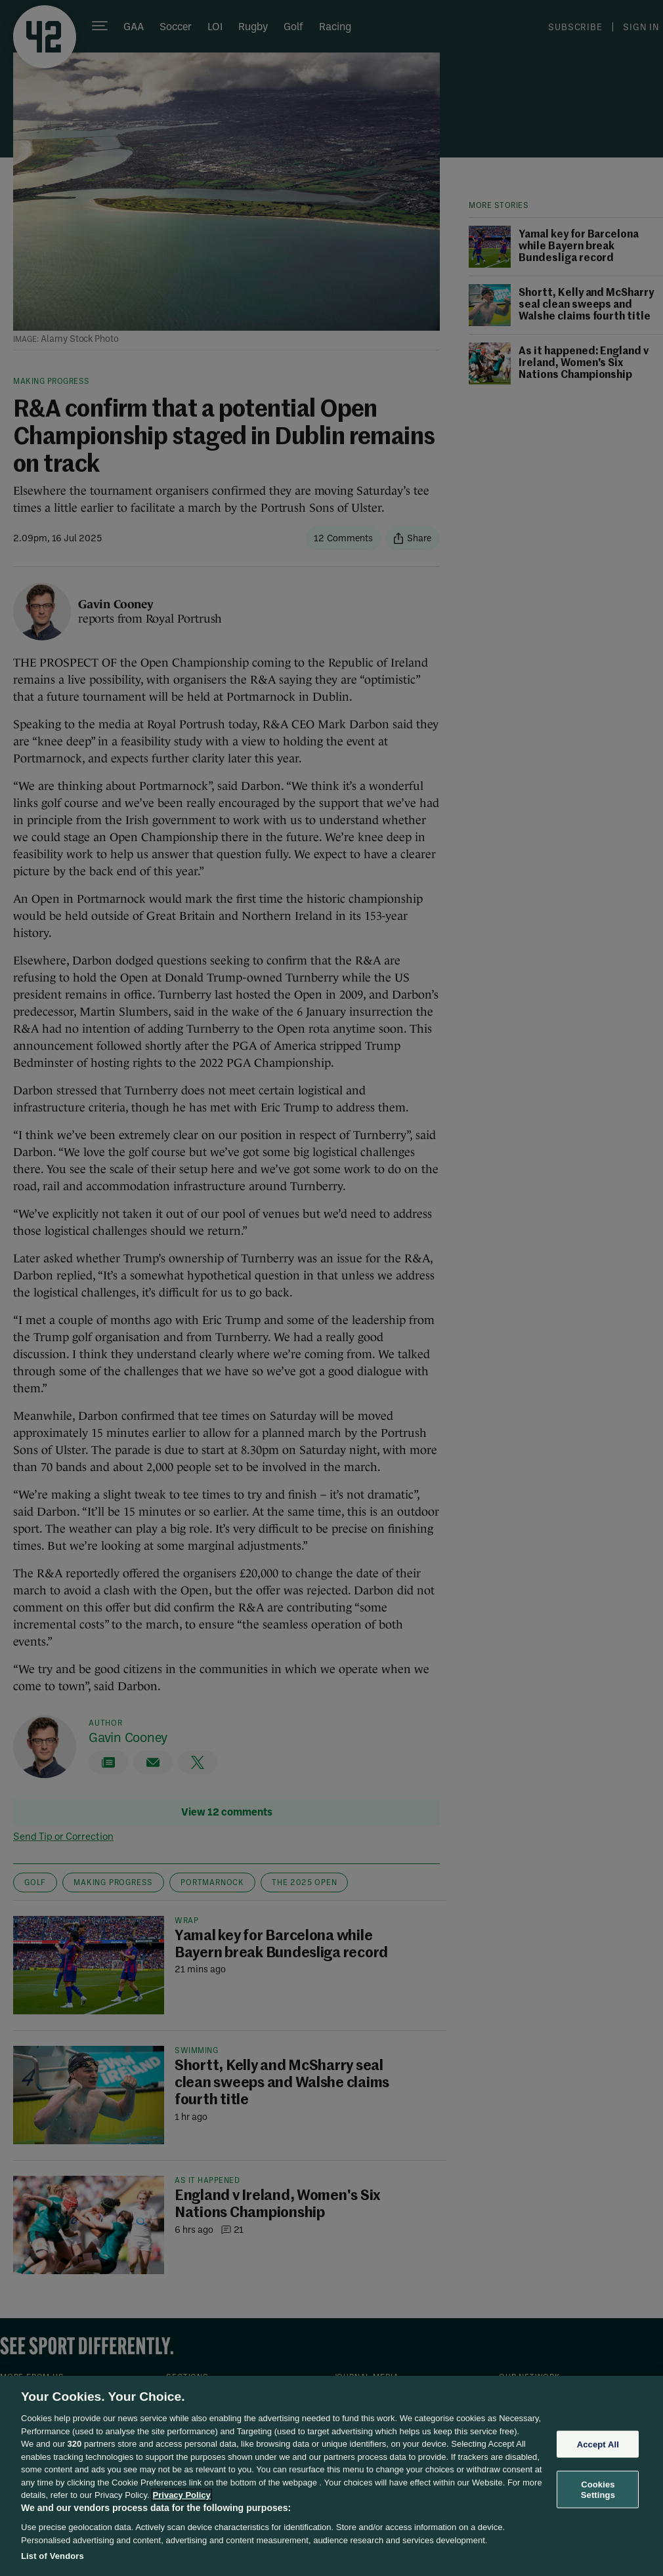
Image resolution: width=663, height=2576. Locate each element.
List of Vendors (52, 2556)
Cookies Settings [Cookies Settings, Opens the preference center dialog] (598, 2490)
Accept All (598, 2444)
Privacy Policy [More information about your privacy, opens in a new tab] (182, 2495)
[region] (331, 2476)
